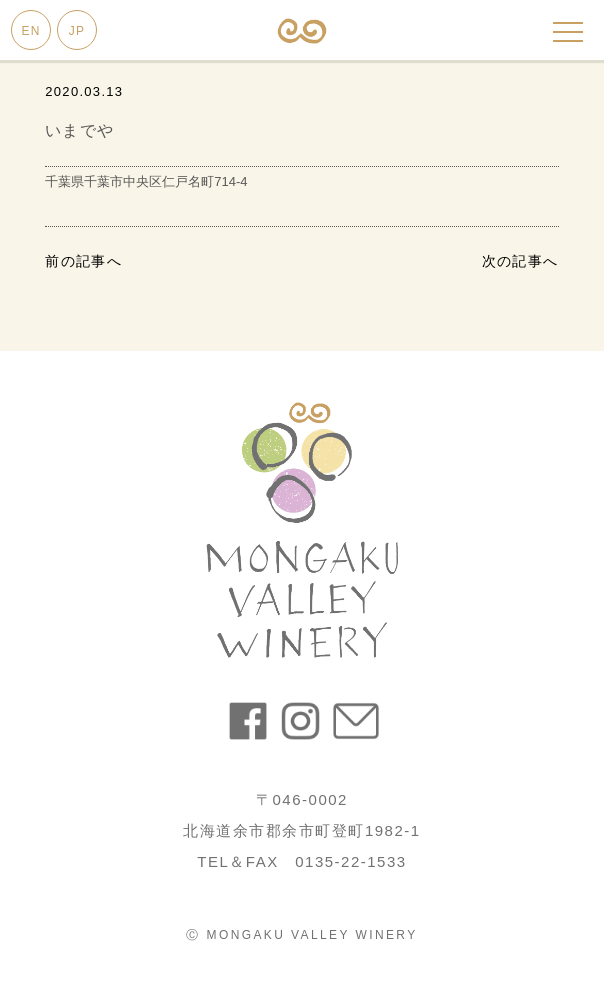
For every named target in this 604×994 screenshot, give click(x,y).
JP (77, 31)
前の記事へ (83, 261)
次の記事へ (520, 261)
